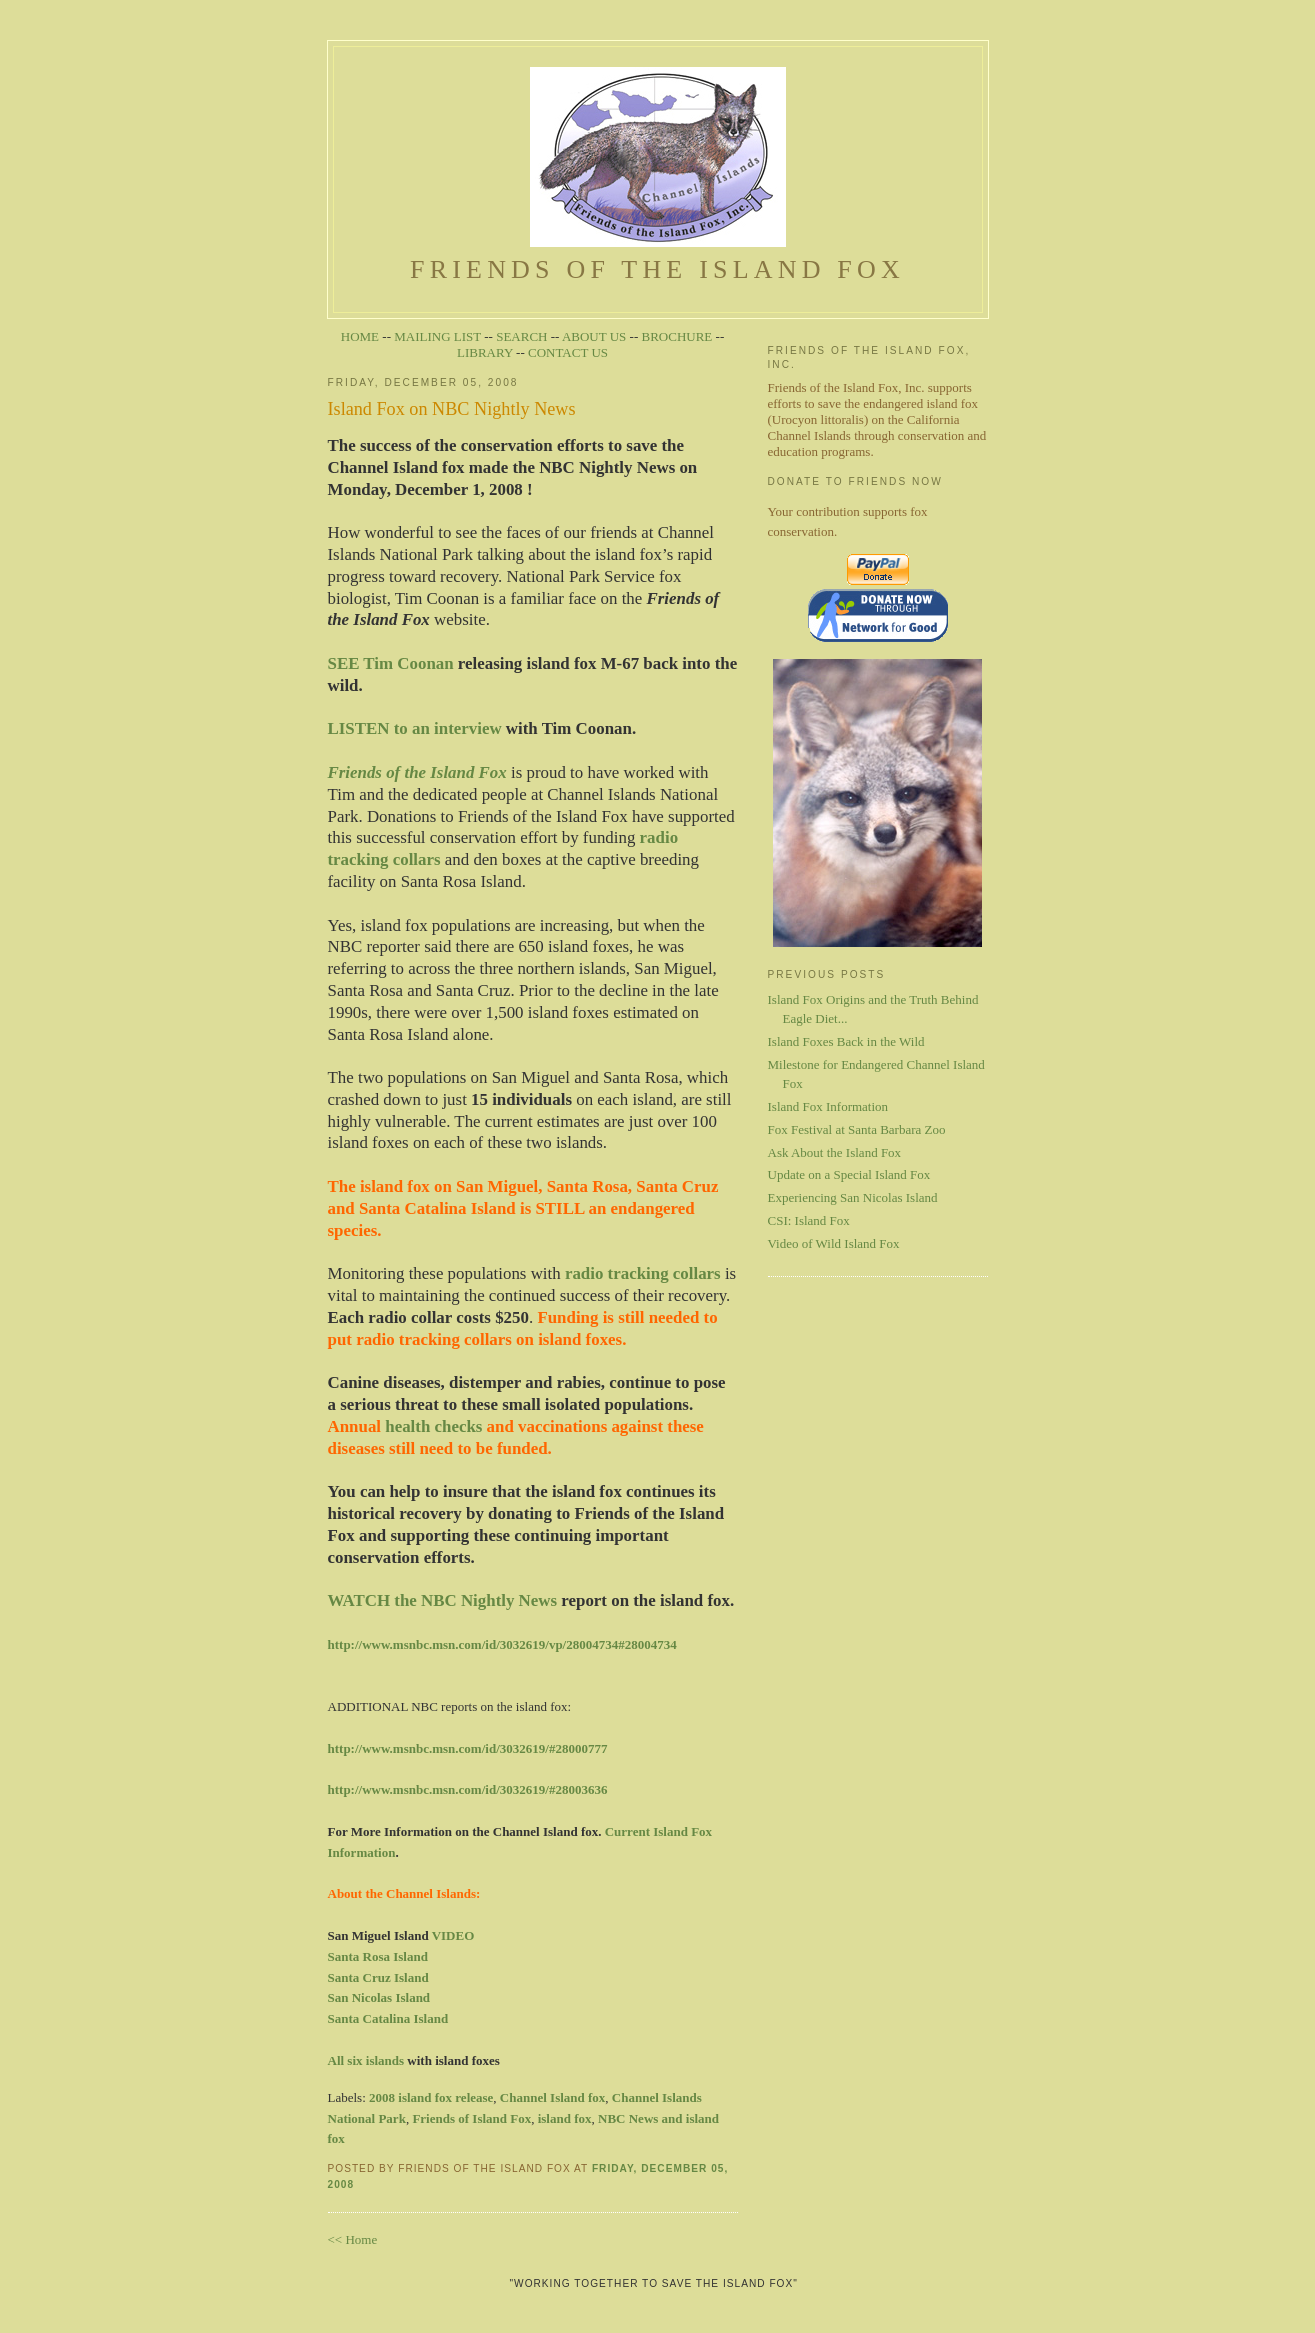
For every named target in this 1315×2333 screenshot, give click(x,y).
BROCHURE (677, 336)
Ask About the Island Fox (835, 1152)
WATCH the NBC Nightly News (443, 1600)
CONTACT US (568, 352)
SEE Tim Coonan (391, 663)
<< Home (353, 2239)
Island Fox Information (828, 1106)
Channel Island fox (552, 2097)
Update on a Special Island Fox (849, 1174)
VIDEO (453, 1935)
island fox (565, 2118)
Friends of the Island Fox (657, 254)
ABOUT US (594, 336)
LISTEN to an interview (415, 728)
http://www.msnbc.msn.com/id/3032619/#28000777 (468, 1748)
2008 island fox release (431, 2097)
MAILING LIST (437, 336)
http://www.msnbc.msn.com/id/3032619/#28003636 (468, 1789)
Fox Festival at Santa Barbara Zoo (857, 1129)
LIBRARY (485, 352)
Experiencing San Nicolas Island (853, 1197)
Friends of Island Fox (471, 2118)
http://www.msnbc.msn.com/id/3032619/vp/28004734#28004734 (502, 1644)
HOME (360, 336)
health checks (433, 1426)
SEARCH (521, 336)
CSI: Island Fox (809, 1220)
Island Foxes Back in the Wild (846, 1041)
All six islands (366, 2060)
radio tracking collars (643, 1273)
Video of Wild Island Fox (834, 1243)
